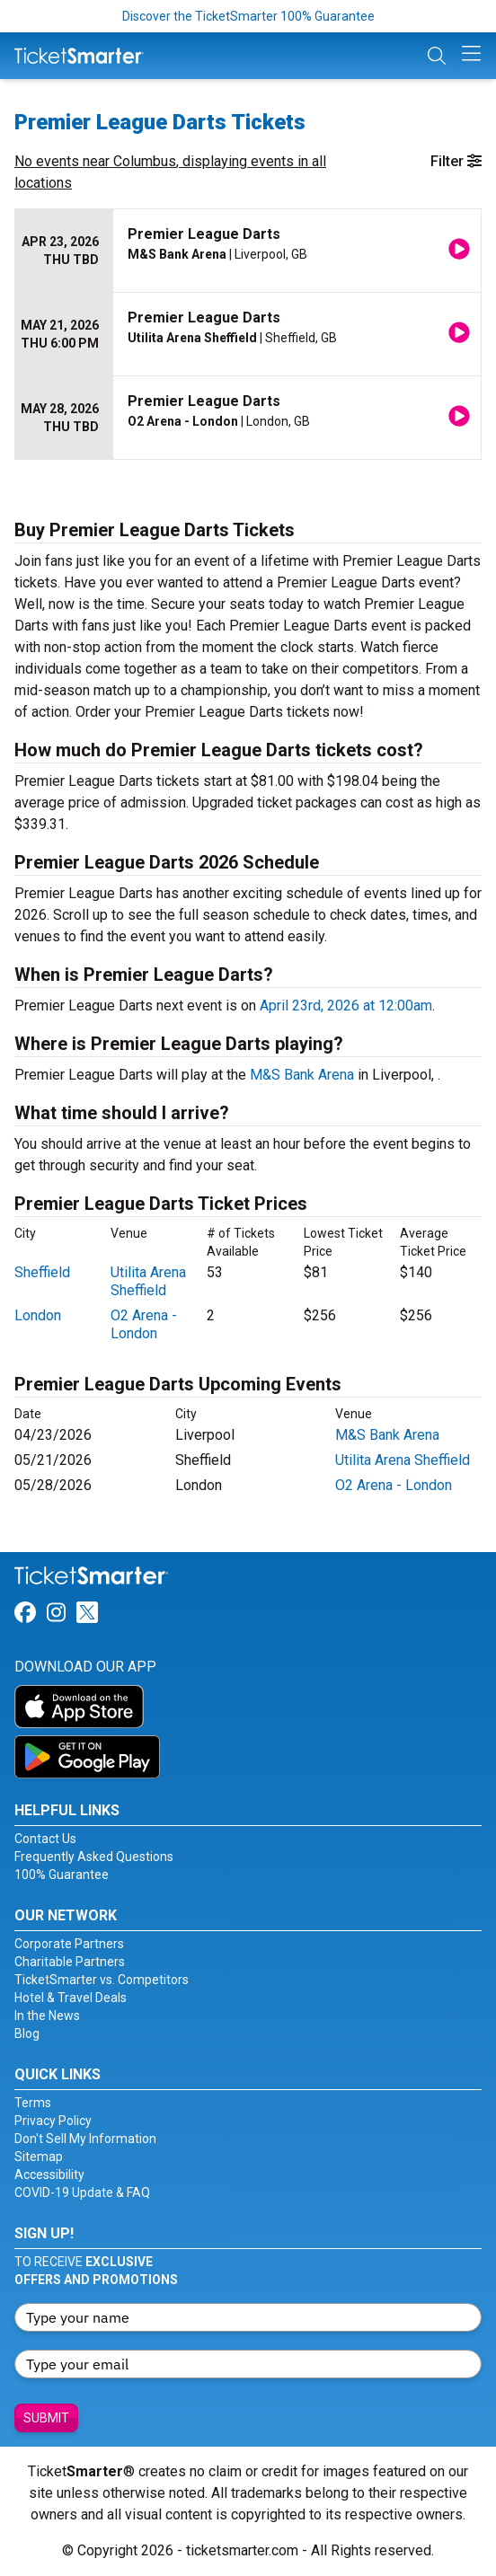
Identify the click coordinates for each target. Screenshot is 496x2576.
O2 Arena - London (144, 1324)
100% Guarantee (61, 1874)
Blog (27, 2033)
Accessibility (49, 2174)
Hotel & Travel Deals (70, 1997)
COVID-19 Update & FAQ (82, 2192)
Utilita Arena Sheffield (148, 1281)
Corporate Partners (69, 1943)
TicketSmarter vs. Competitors (101, 1979)
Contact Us (45, 1838)
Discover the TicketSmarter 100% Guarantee (248, 16)
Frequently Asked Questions (93, 1856)
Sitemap (38, 2156)
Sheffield (42, 1272)
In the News (47, 2015)
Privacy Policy (53, 2120)
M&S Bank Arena (302, 1074)
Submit (46, 2418)
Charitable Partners (69, 1961)
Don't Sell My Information (85, 2138)
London (37, 1315)
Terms (32, 2102)
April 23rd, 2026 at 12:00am (346, 1005)
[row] (248, 251)
